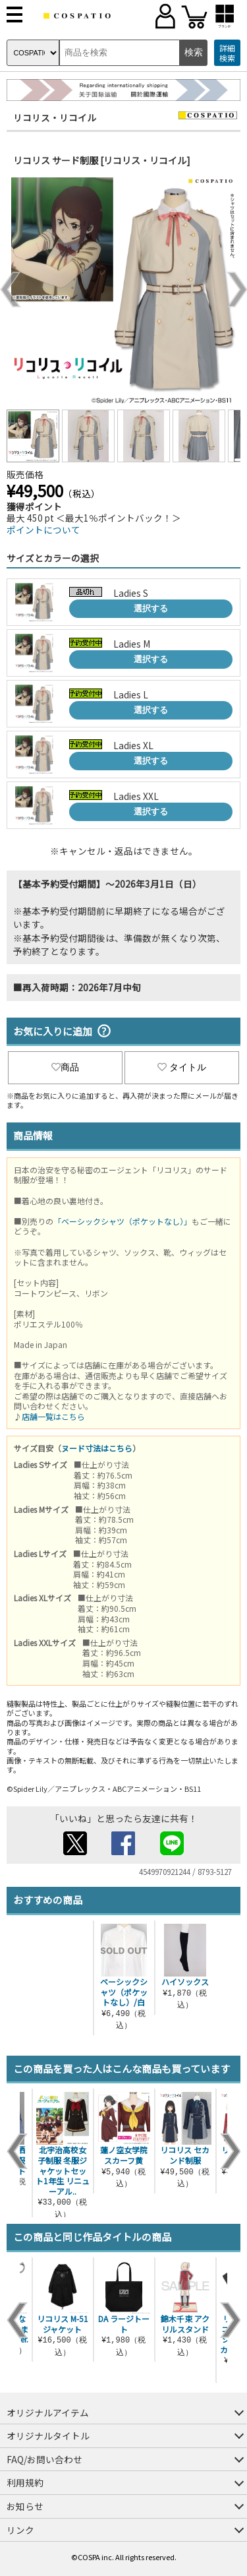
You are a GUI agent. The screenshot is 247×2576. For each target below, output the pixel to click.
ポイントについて (43, 529)
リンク (20, 2529)
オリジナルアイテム (48, 2412)
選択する (151, 608)
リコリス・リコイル (54, 117)
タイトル (181, 1067)
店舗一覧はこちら (53, 1416)
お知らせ (25, 2506)
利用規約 (25, 2482)
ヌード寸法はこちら (96, 1448)
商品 (65, 1067)
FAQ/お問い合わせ (44, 2459)
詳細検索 (227, 53)
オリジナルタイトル (48, 2435)
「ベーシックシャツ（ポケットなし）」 (122, 1221)
